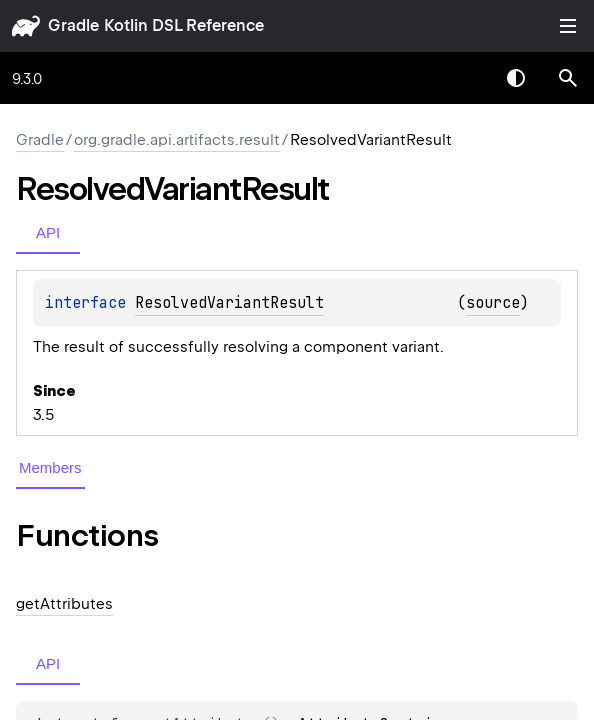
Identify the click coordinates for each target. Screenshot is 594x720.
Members (50, 467)
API (48, 232)
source (493, 303)
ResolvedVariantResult (229, 303)
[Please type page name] (568, 78)
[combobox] (464, 78)
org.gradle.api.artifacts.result (177, 140)
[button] (568, 78)
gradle (73, 25)
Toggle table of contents (568, 26)
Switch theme (516, 78)
